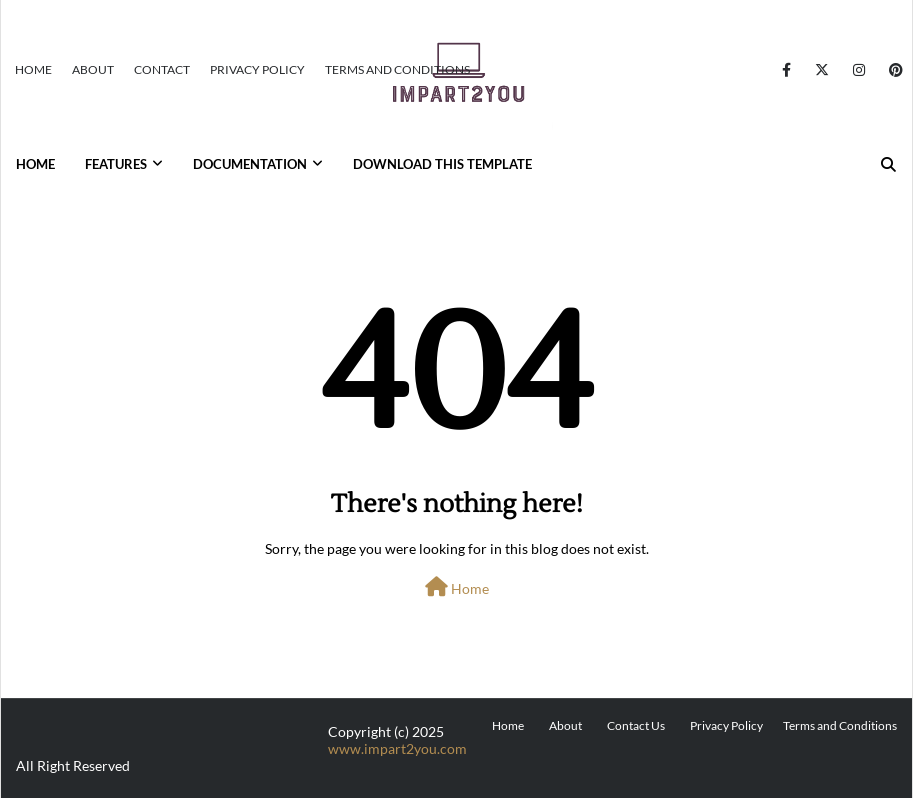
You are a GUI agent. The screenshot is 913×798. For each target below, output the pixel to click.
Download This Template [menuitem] (442, 164)
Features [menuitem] (116, 164)
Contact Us (636, 725)
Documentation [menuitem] (250, 164)
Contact (162, 69)
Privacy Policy (257, 69)
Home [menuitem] (35, 164)
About (93, 69)
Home (33, 69)
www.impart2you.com (397, 748)
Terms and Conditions (397, 69)
